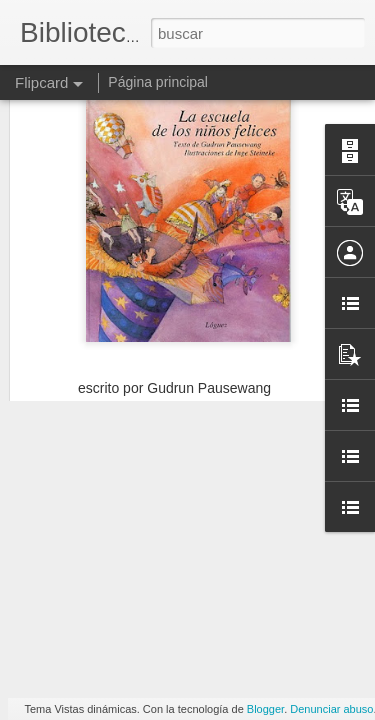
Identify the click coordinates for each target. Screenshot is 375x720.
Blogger (265, 709)
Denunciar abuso (331, 709)
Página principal (158, 82)
